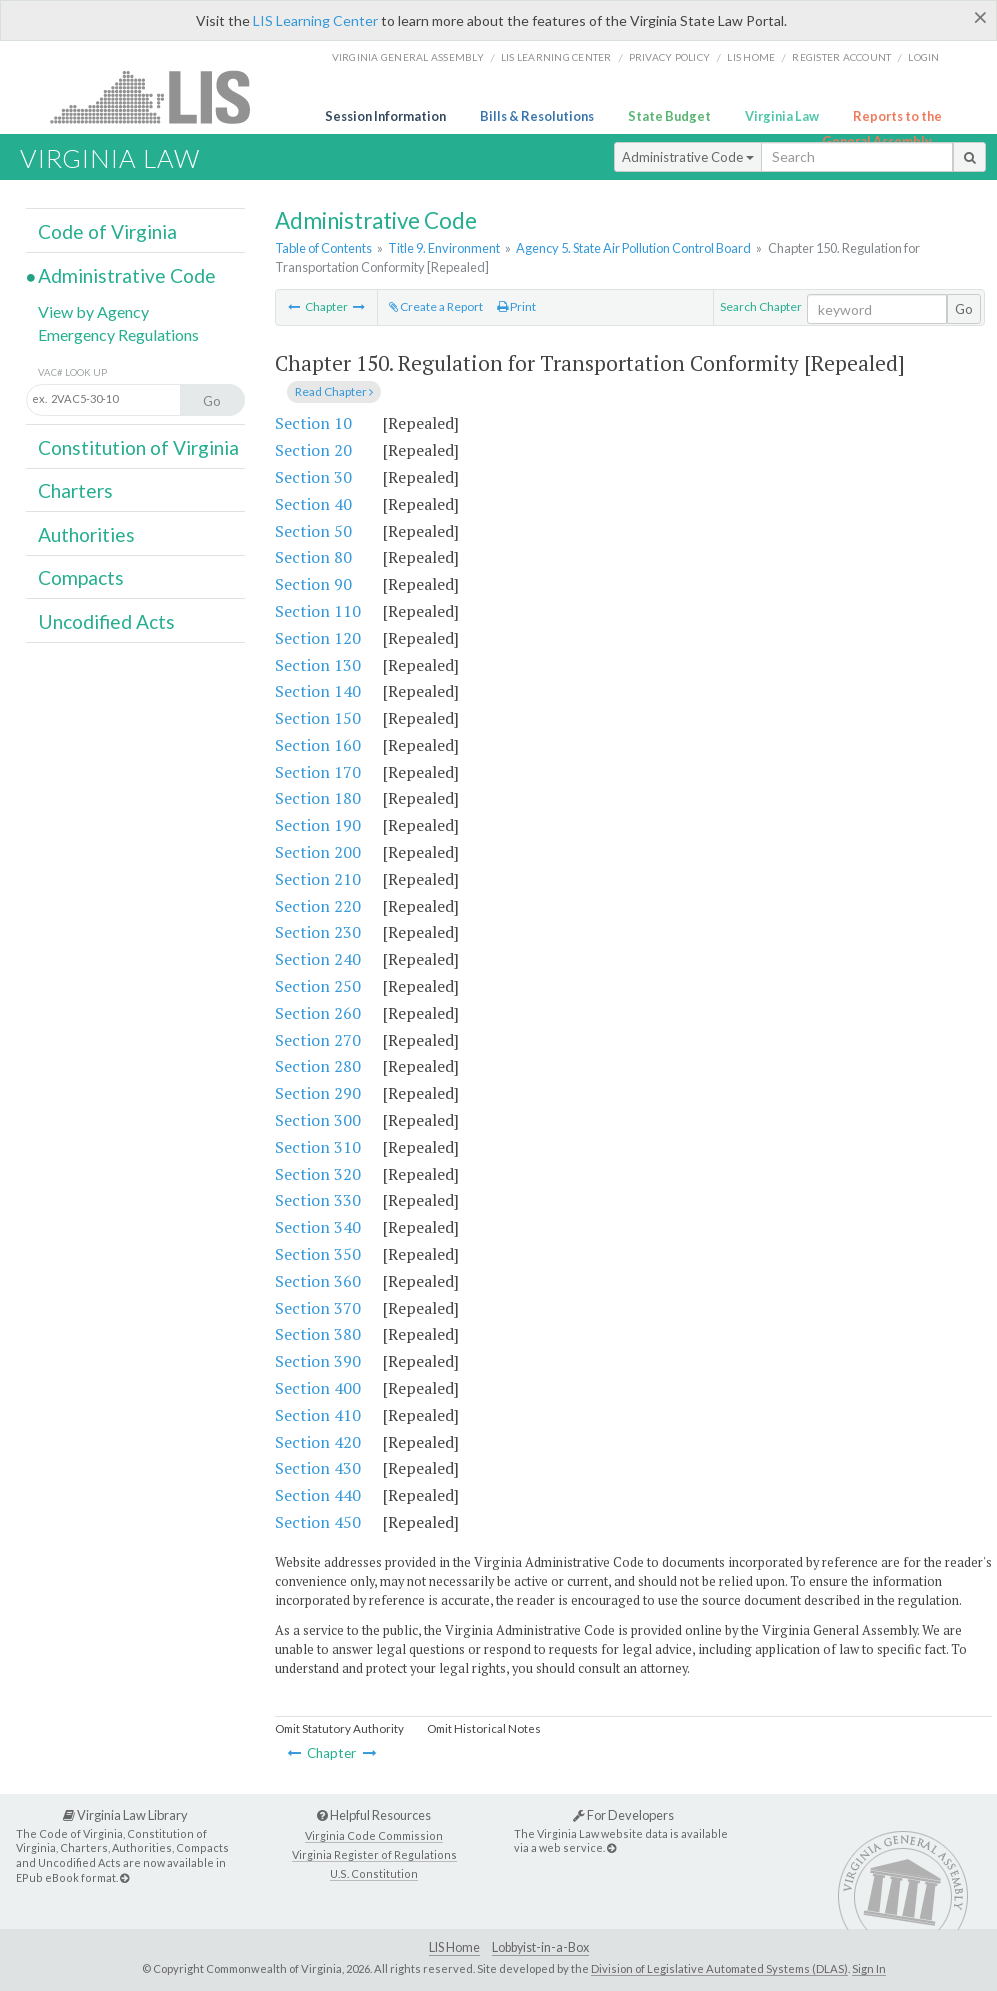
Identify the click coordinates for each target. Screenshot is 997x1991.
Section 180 (318, 798)
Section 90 (313, 584)
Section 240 (318, 959)
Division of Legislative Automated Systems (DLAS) (719, 1968)
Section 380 (318, 1334)
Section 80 (313, 557)
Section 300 (318, 1120)
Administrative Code (688, 157)
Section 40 (313, 504)
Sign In (869, 1968)
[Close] (980, 17)
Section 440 (318, 1495)
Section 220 (318, 906)
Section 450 (318, 1522)
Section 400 (318, 1388)
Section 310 (318, 1147)
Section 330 (318, 1200)
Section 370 (318, 1308)
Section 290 (318, 1093)
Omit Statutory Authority (339, 1728)
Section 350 (318, 1254)
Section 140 (318, 691)
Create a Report (436, 306)
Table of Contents (323, 248)
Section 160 (318, 745)
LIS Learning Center (315, 20)
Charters (75, 490)
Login (923, 57)
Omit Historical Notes (484, 1728)
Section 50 (313, 531)
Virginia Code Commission (374, 1835)
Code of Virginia (107, 231)
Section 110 (318, 611)
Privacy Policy (670, 57)
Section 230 (318, 932)
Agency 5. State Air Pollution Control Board (633, 248)
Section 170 (318, 772)
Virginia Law (782, 116)
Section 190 (318, 825)
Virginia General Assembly (408, 57)
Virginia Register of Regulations (374, 1854)
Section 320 (318, 1174)
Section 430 (318, 1468)
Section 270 (318, 1040)
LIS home (751, 57)
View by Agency (93, 311)
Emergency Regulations (118, 334)
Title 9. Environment (444, 248)
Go (964, 309)
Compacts (81, 577)
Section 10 (313, 423)
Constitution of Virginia (138, 447)
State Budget (669, 116)
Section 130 (318, 665)
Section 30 (313, 477)
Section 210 (318, 879)
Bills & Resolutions (537, 116)
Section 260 (318, 1013)
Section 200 (318, 852)
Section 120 (318, 638)
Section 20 (313, 450)
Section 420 (318, 1442)
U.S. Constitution (374, 1873)
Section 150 (318, 718)
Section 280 (318, 1066)
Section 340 (318, 1227)
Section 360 (318, 1281)
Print (516, 306)
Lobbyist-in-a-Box (540, 1947)
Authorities (86, 534)
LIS (161, 96)
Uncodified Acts (106, 621)
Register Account (841, 57)
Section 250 (318, 986)
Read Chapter (334, 391)
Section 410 (318, 1415)
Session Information (385, 116)
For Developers (623, 1815)
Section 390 (318, 1361)
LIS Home (454, 1947)
